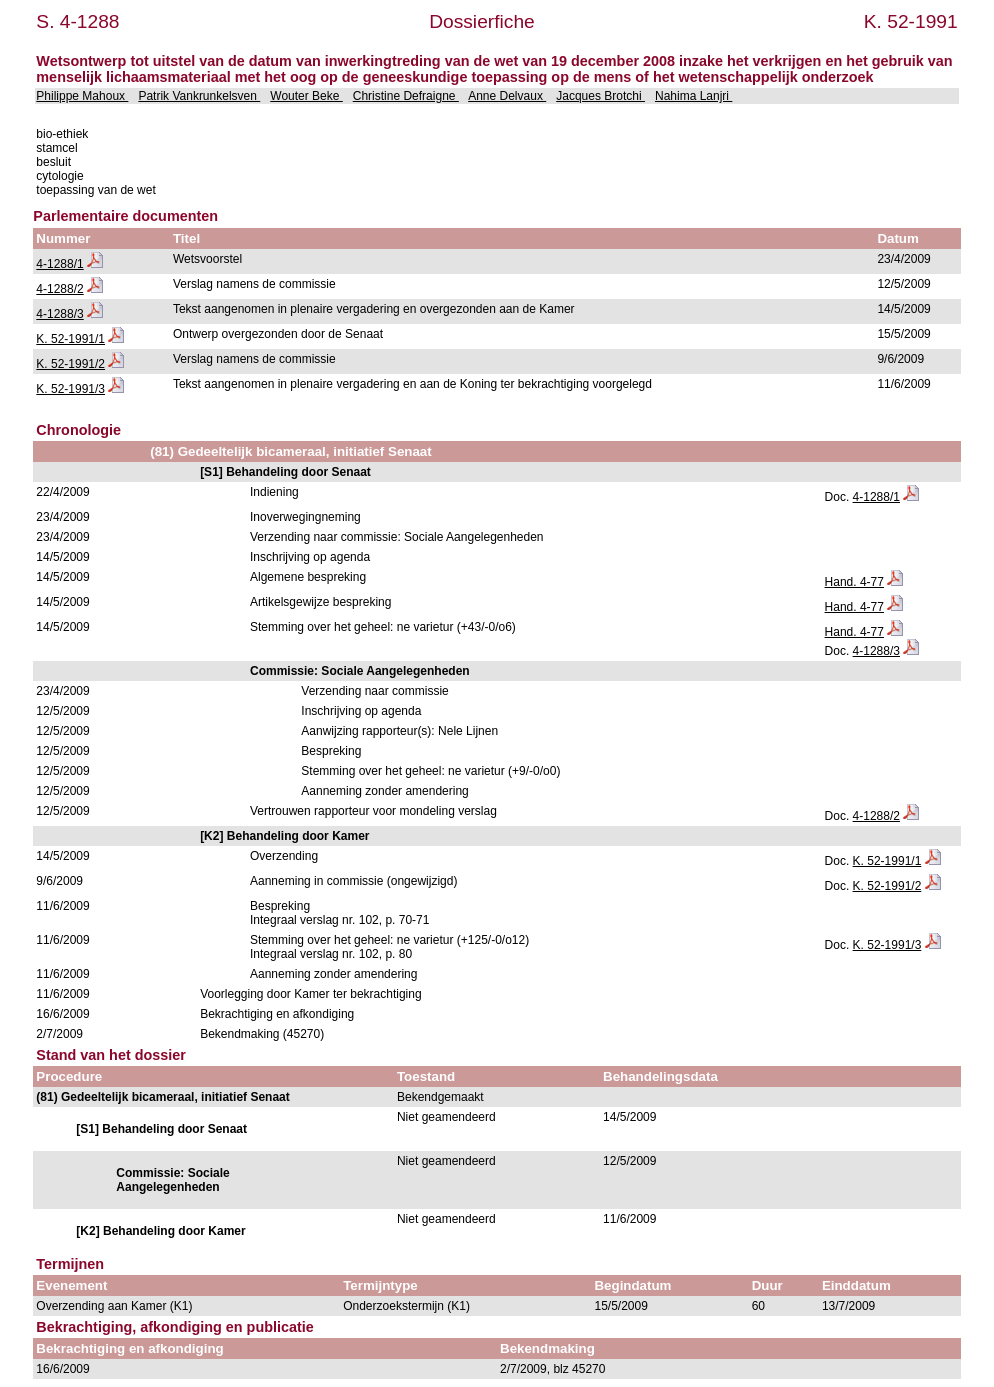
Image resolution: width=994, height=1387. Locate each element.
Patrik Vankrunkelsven (199, 96)
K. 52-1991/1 (70, 339)
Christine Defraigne (406, 96)
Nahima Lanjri (693, 96)
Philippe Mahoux (82, 96)
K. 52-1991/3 (70, 389)
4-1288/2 (59, 289)
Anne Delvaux (507, 96)
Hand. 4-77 (854, 582)
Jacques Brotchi (600, 96)
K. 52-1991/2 (70, 364)
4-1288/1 (59, 264)
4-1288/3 (59, 314)
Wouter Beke (306, 96)
